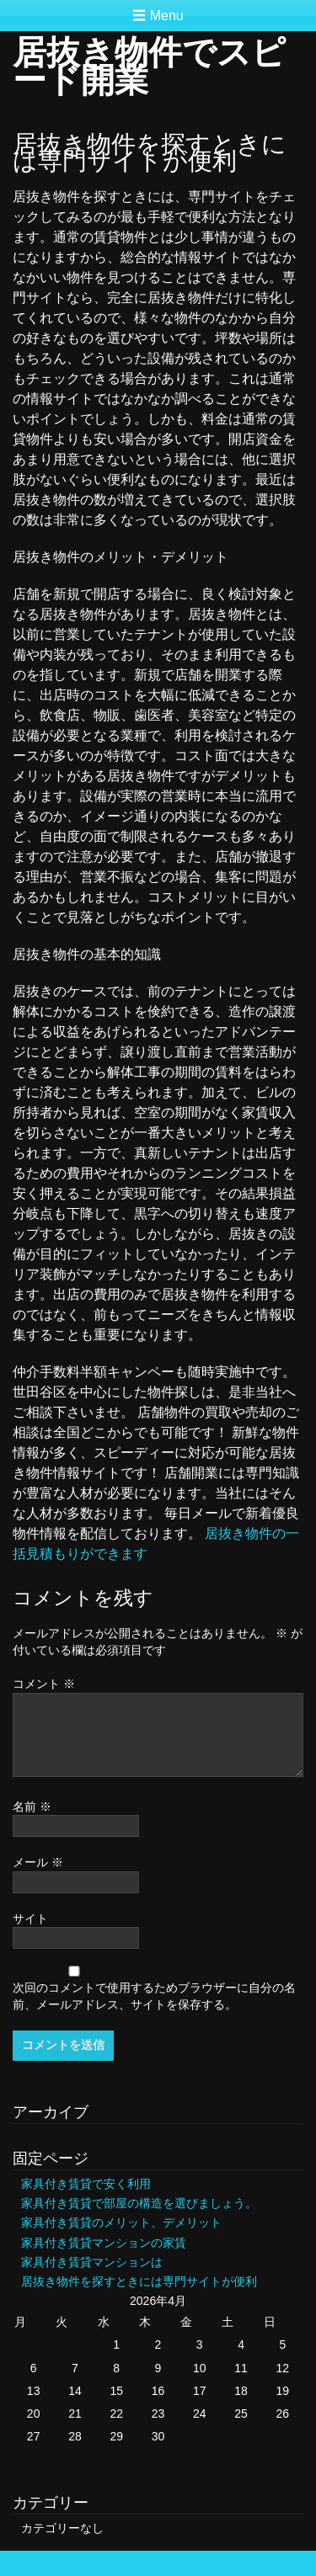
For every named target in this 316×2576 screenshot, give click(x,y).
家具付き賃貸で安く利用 (86, 2183)
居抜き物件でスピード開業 (149, 66)
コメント (44, 1683)
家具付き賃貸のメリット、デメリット (121, 2222)
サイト (30, 1918)
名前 (32, 1806)
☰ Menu (157, 15)
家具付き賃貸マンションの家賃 (103, 2242)
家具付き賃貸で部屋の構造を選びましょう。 (139, 2203)
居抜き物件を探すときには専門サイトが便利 (139, 2281)
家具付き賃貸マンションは (92, 2262)
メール (38, 1862)
